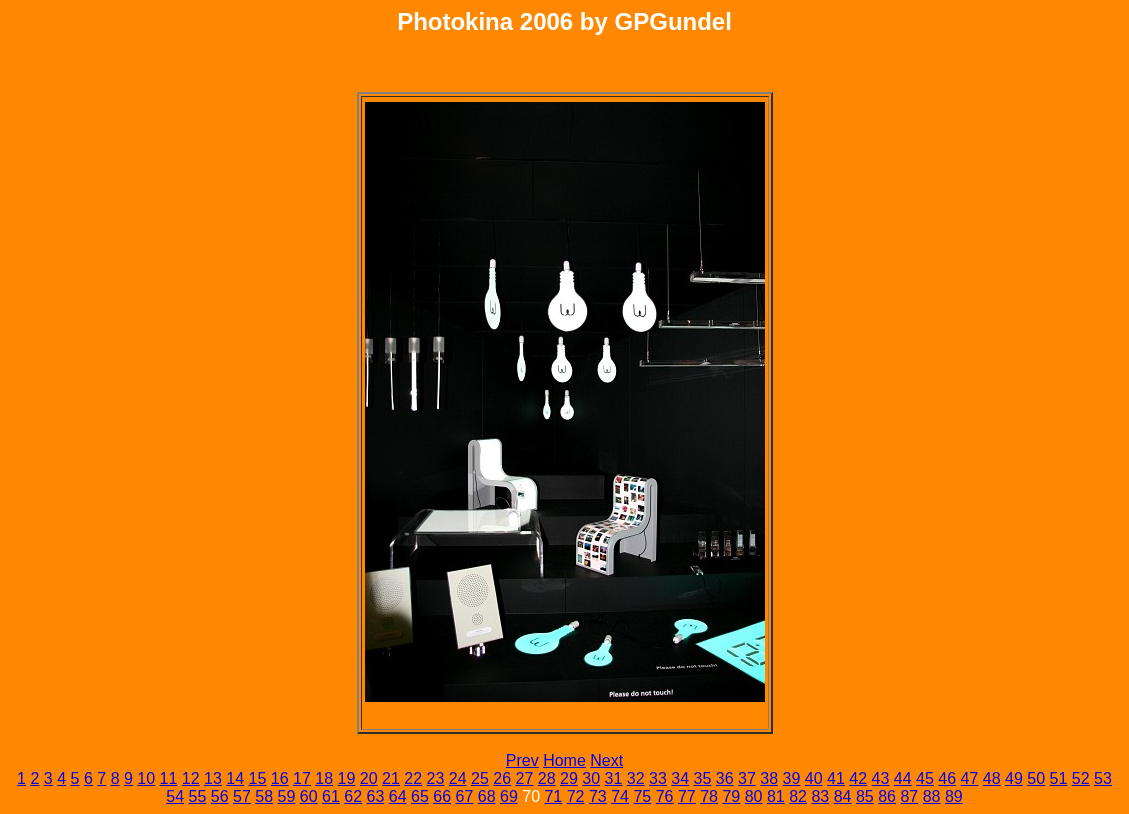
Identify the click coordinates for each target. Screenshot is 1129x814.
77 (687, 796)
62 (353, 796)
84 (843, 796)
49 (1014, 778)
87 (909, 796)
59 (286, 796)
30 (591, 778)
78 (709, 796)
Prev (522, 760)
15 (258, 778)
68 (487, 796)
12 (191, 778)
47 (970, 778)
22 (413, 778)
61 (331, 796)
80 (754, 796)
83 (820, 796)
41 (836, 778)
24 (458, 778)
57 (242, 796)
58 (264, 796)
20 (369, 778)
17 (302, 778)
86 (887, 796)
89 (954, 796)
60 (309, 796)
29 (569, 778)
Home (564, 760)
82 (798, 796)
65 (420, 796)
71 (553, 796)
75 (642, 796)
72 (576, 796)
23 (436, 778)
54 (175, 796)
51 (1059, 778)
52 (1081, 778)
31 (614, 778)
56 (220, 796)
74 (620, 796)
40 (814, 778)
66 (442, 796)
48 (992, 778)
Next (606, 760)
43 (881, 778)
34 (680, 778)
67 (464, 796)
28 (547, 778)
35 (703, 778)
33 (658, 778)
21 (391, 778)
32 (636, 778)
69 (509, 796)
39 (792, 778)
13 (213, 778)
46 (947, 778)
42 (858, 778)
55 (197, 796)
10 (146, 778)
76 (665, 796)
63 (375, 796)
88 (932, 796)
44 (903, 778)
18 (324, 778)
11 (169, 778)
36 (725, 778)
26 (502, 778)
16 (280, 778)
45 (925, 778)
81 (776, 796)
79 (731, 796)
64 (398, 796)
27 (525, 778)
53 (1103, 778)
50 (1036, 778)
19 (347, 778)
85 (865, 796)
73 (598, 796)
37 (747, 778)
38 (769, 778)
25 (480, 778)
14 (235, 778)
